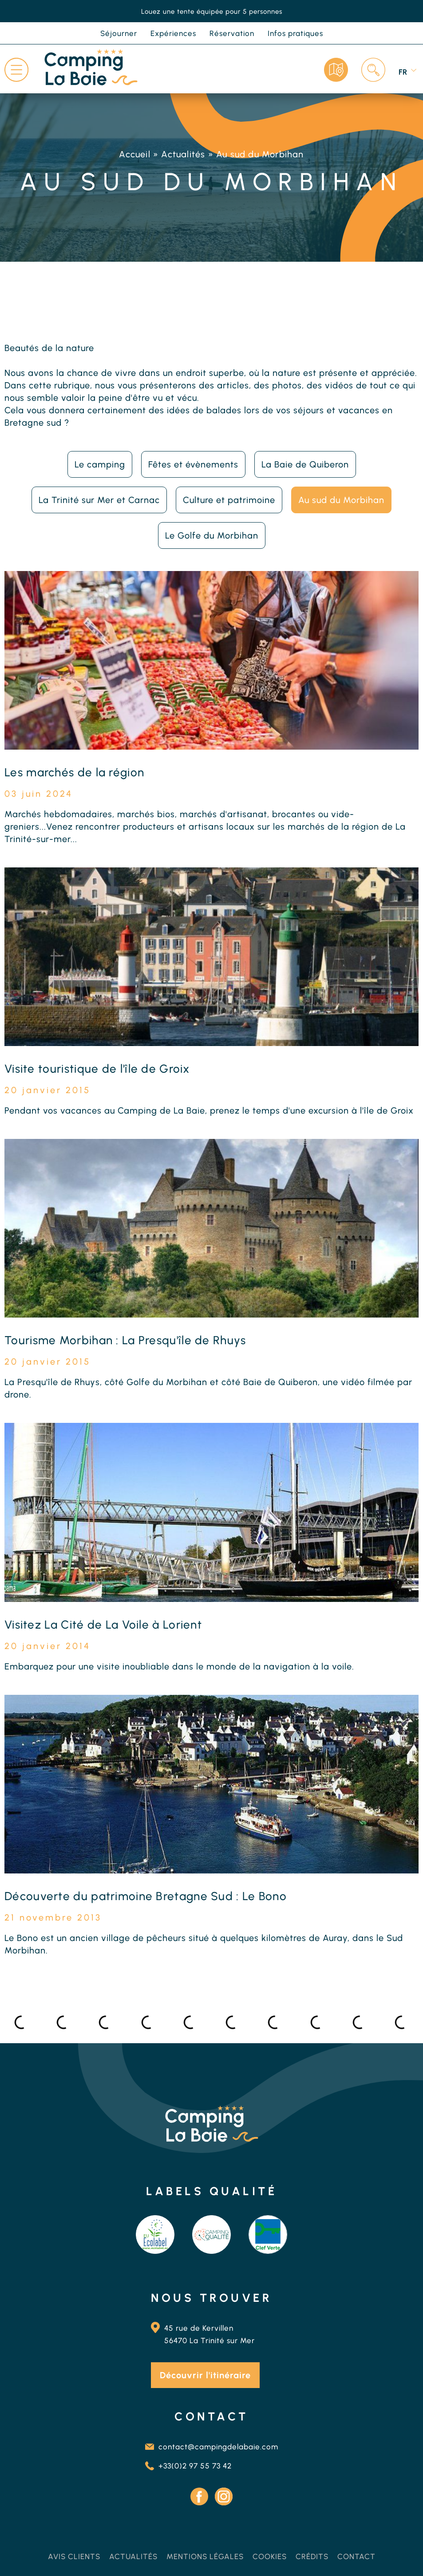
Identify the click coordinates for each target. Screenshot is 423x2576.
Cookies (270, 2556)
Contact (356, 2556)
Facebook (199, 2496)
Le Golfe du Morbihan (211, 535)
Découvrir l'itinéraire (205, 2375)
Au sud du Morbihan (341, 500)
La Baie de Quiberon (305, 464)
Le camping (100, 464)
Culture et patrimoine (229, 500)
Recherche (373, 70)
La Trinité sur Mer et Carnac (99, 500)
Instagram (224, 2496)
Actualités (183, 154)
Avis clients (74, 2556)
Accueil (134, 154)
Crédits (312, 2556)
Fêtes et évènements (193, 464)
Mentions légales (205, 2556)
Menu (16, 70)
